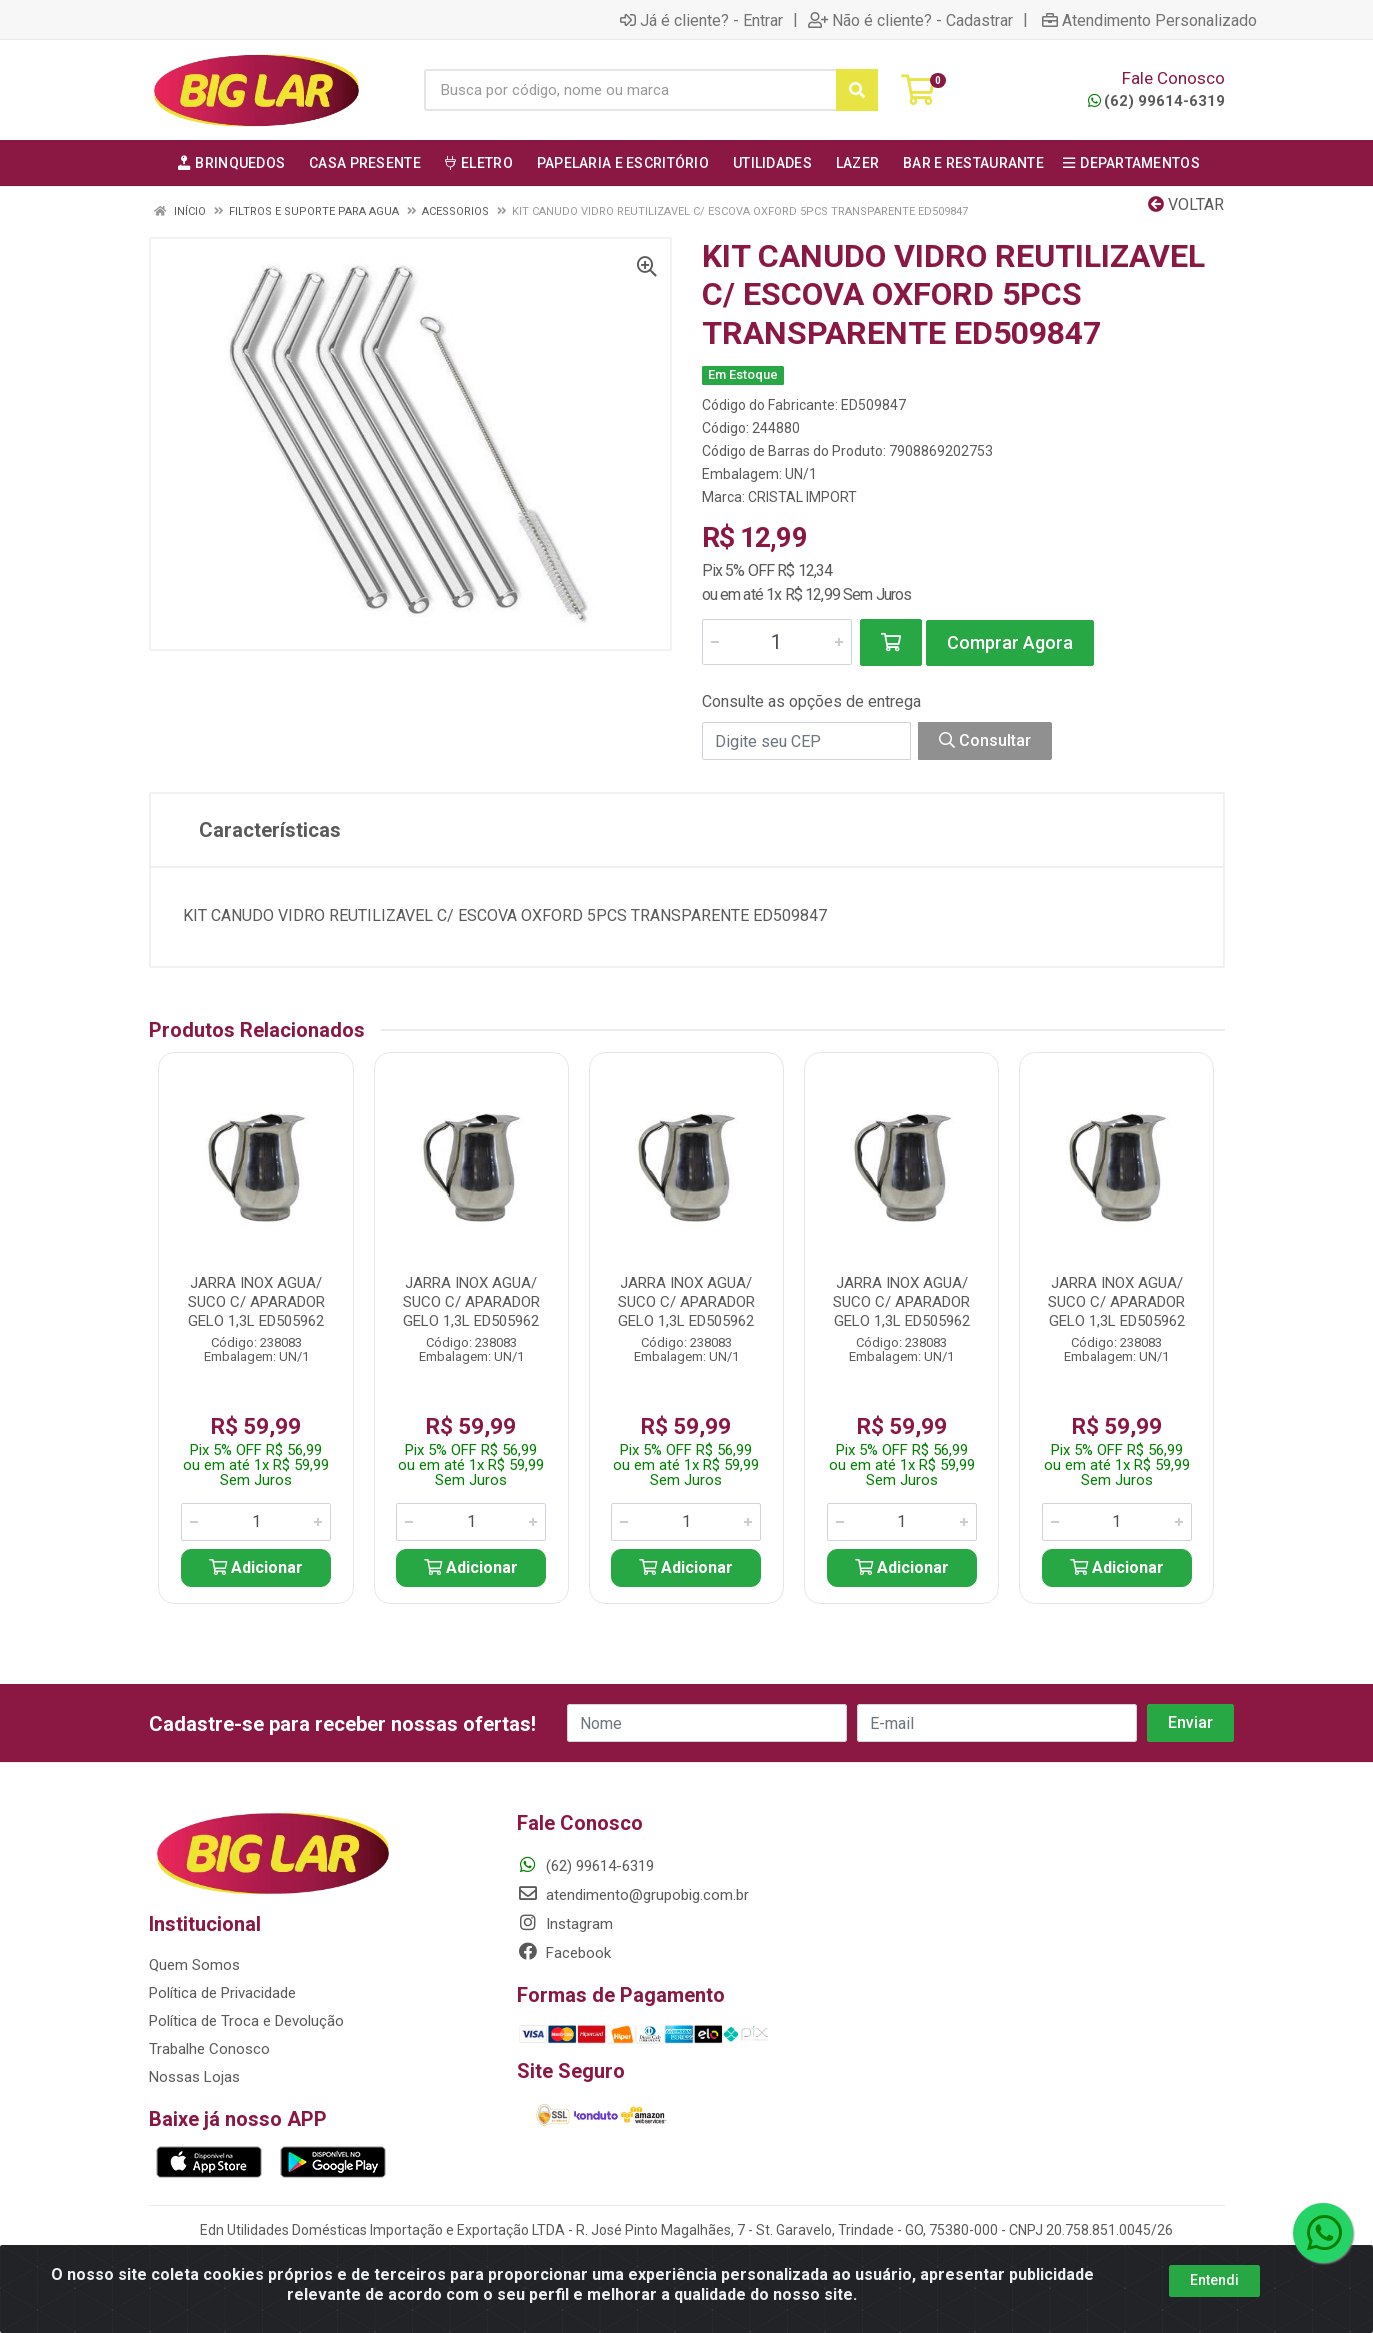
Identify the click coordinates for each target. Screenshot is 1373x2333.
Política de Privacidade (222, 1993)
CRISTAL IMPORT (802, 497)
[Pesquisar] (857, 90)
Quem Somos (194, 1965)
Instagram (565, 1924)
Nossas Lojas (194, 2077)
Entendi (1214, 2280)
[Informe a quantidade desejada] (777, 642)
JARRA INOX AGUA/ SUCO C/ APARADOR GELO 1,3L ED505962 (256, 1302)
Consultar (985, 740)
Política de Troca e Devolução (246, 2021)
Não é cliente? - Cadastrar (910, 20)
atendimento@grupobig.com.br (633, 1895)
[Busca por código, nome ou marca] (630, 90)
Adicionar (256, 1567)
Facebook (564, 1953)
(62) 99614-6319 (1156, 101)
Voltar (1186, 204)
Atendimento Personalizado (1149, 20)
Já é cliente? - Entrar (701, 20)
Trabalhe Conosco (209, 2049)
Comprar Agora (1010, 642)
